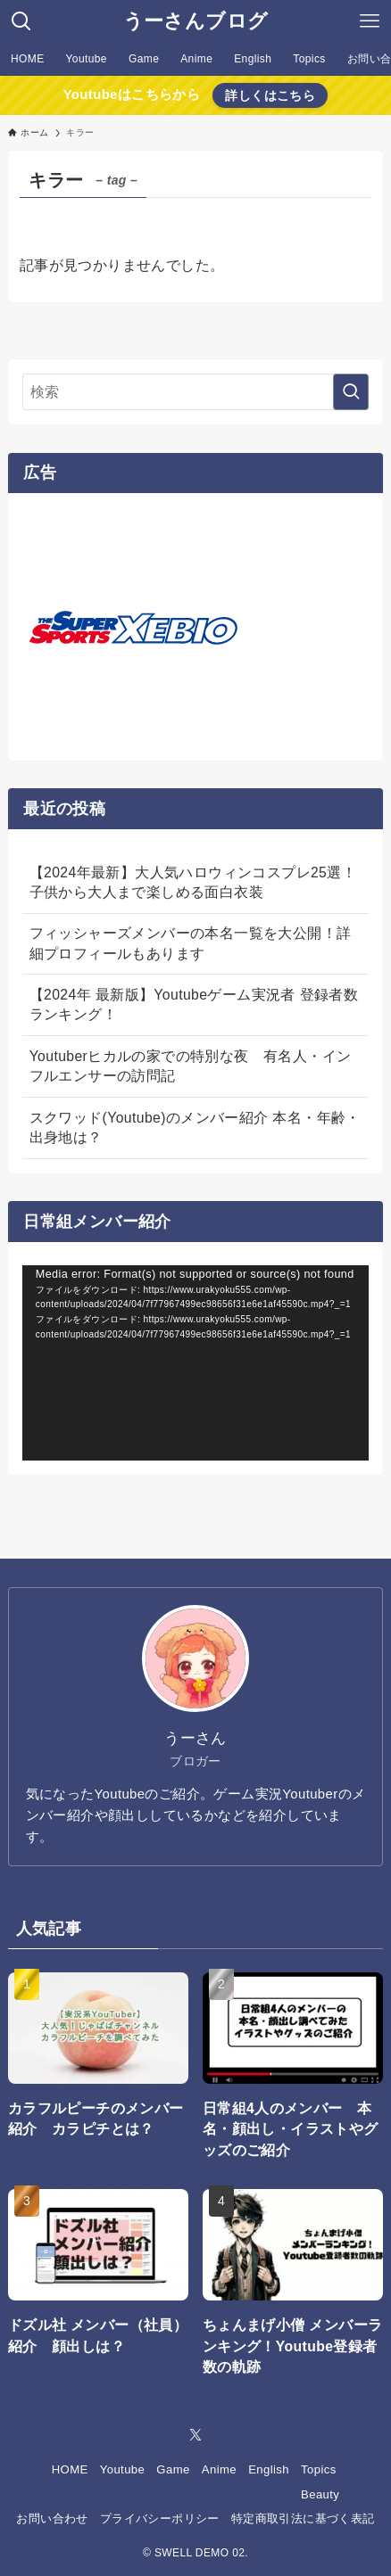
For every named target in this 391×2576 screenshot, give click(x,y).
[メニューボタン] (369, 21)
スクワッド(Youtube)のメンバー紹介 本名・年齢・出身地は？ (195, 1127)
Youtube (122, 2469)
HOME (70, 2469)
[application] (196, 1363)
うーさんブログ (196, 21)
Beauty (320, 2494)
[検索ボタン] (21, 21)
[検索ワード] (196, 392)
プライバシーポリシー (160, 2518)
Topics (319, 2469)
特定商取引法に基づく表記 (303, 2518)
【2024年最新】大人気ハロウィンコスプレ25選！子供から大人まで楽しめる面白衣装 (192, 882)
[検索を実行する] (351, 392)
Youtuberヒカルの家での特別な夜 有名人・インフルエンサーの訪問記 (190, 1066)
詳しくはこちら (270, 95)
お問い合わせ (51, 2518)
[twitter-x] (195, 2435)
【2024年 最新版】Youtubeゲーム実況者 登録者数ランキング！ (193, 1004)
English (268, 2469)
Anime (219, 2469)
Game (172, 2469)
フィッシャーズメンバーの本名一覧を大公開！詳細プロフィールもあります (190, 943)
